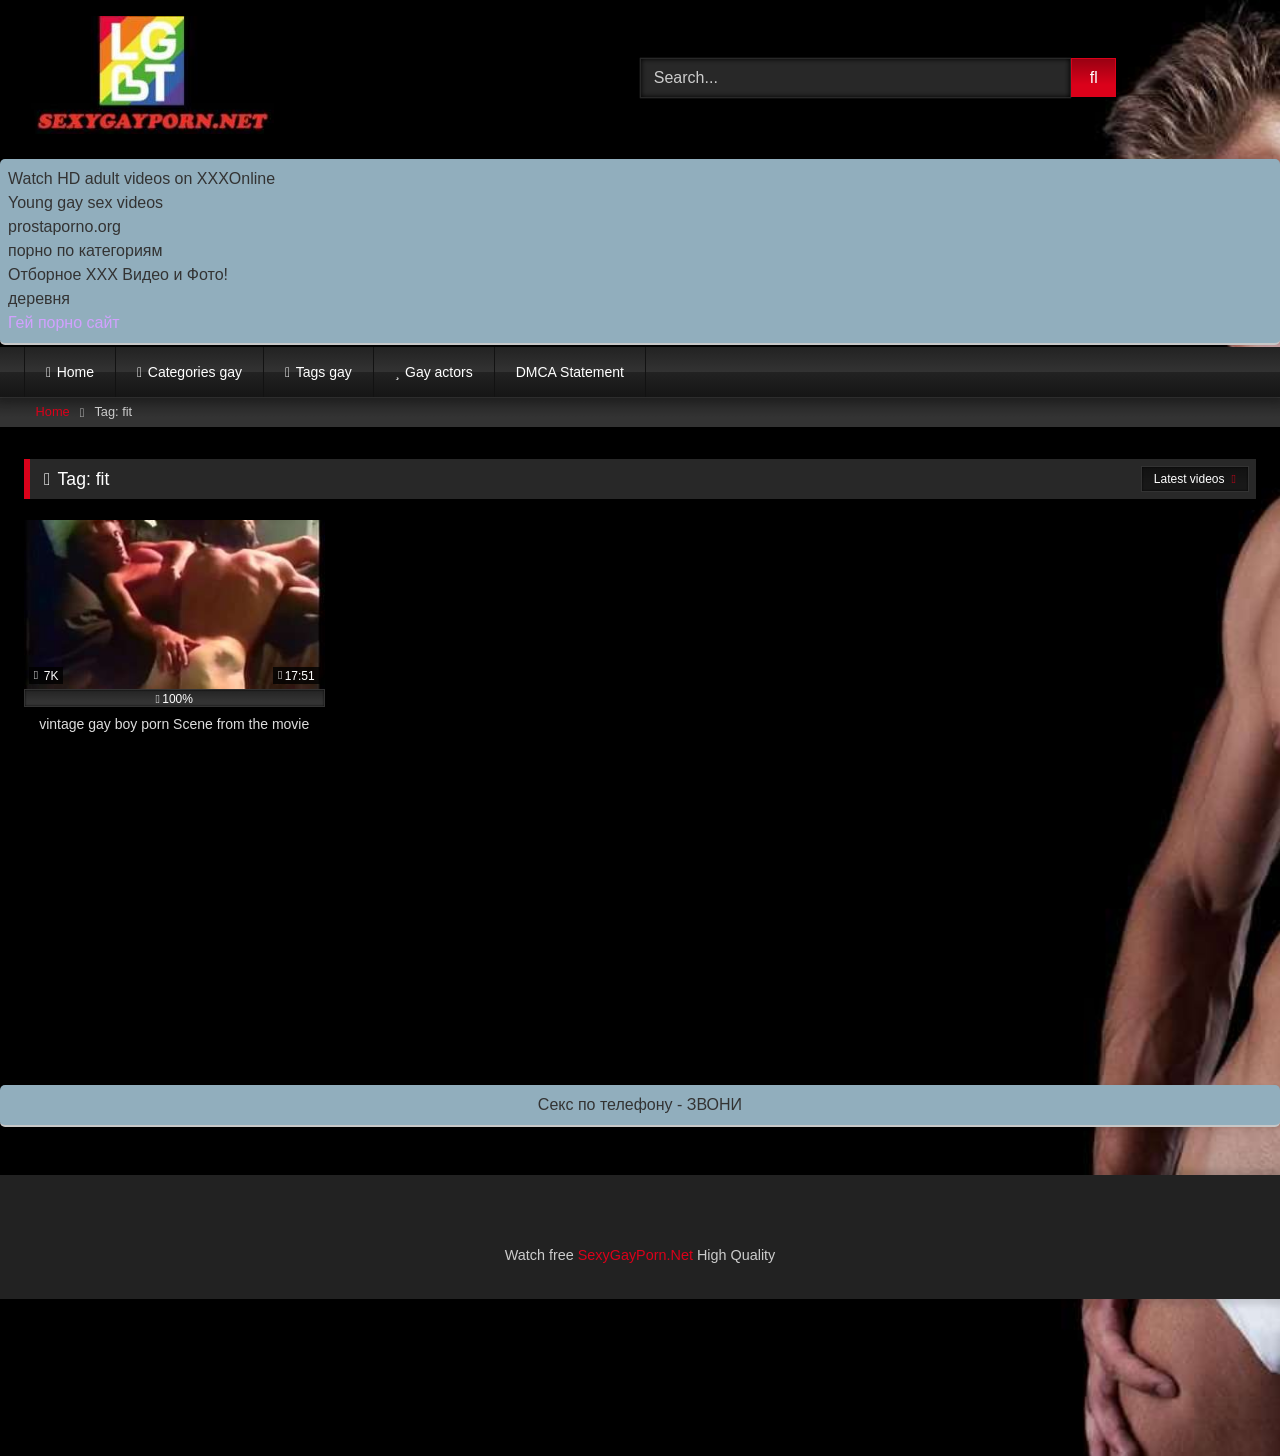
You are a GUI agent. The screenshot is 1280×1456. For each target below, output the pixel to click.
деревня (39, 298)
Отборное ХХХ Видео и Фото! (118, 274)
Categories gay (195, 372)
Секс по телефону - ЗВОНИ (640, 1104)
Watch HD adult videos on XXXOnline (141, 178)
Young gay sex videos (85, 202)
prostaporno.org (64, 226)
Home (75, 372)
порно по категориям (85, 250)
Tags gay (324, 372)
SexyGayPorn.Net (635, 1255)
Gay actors (439, 372)
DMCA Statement (570, 372)
